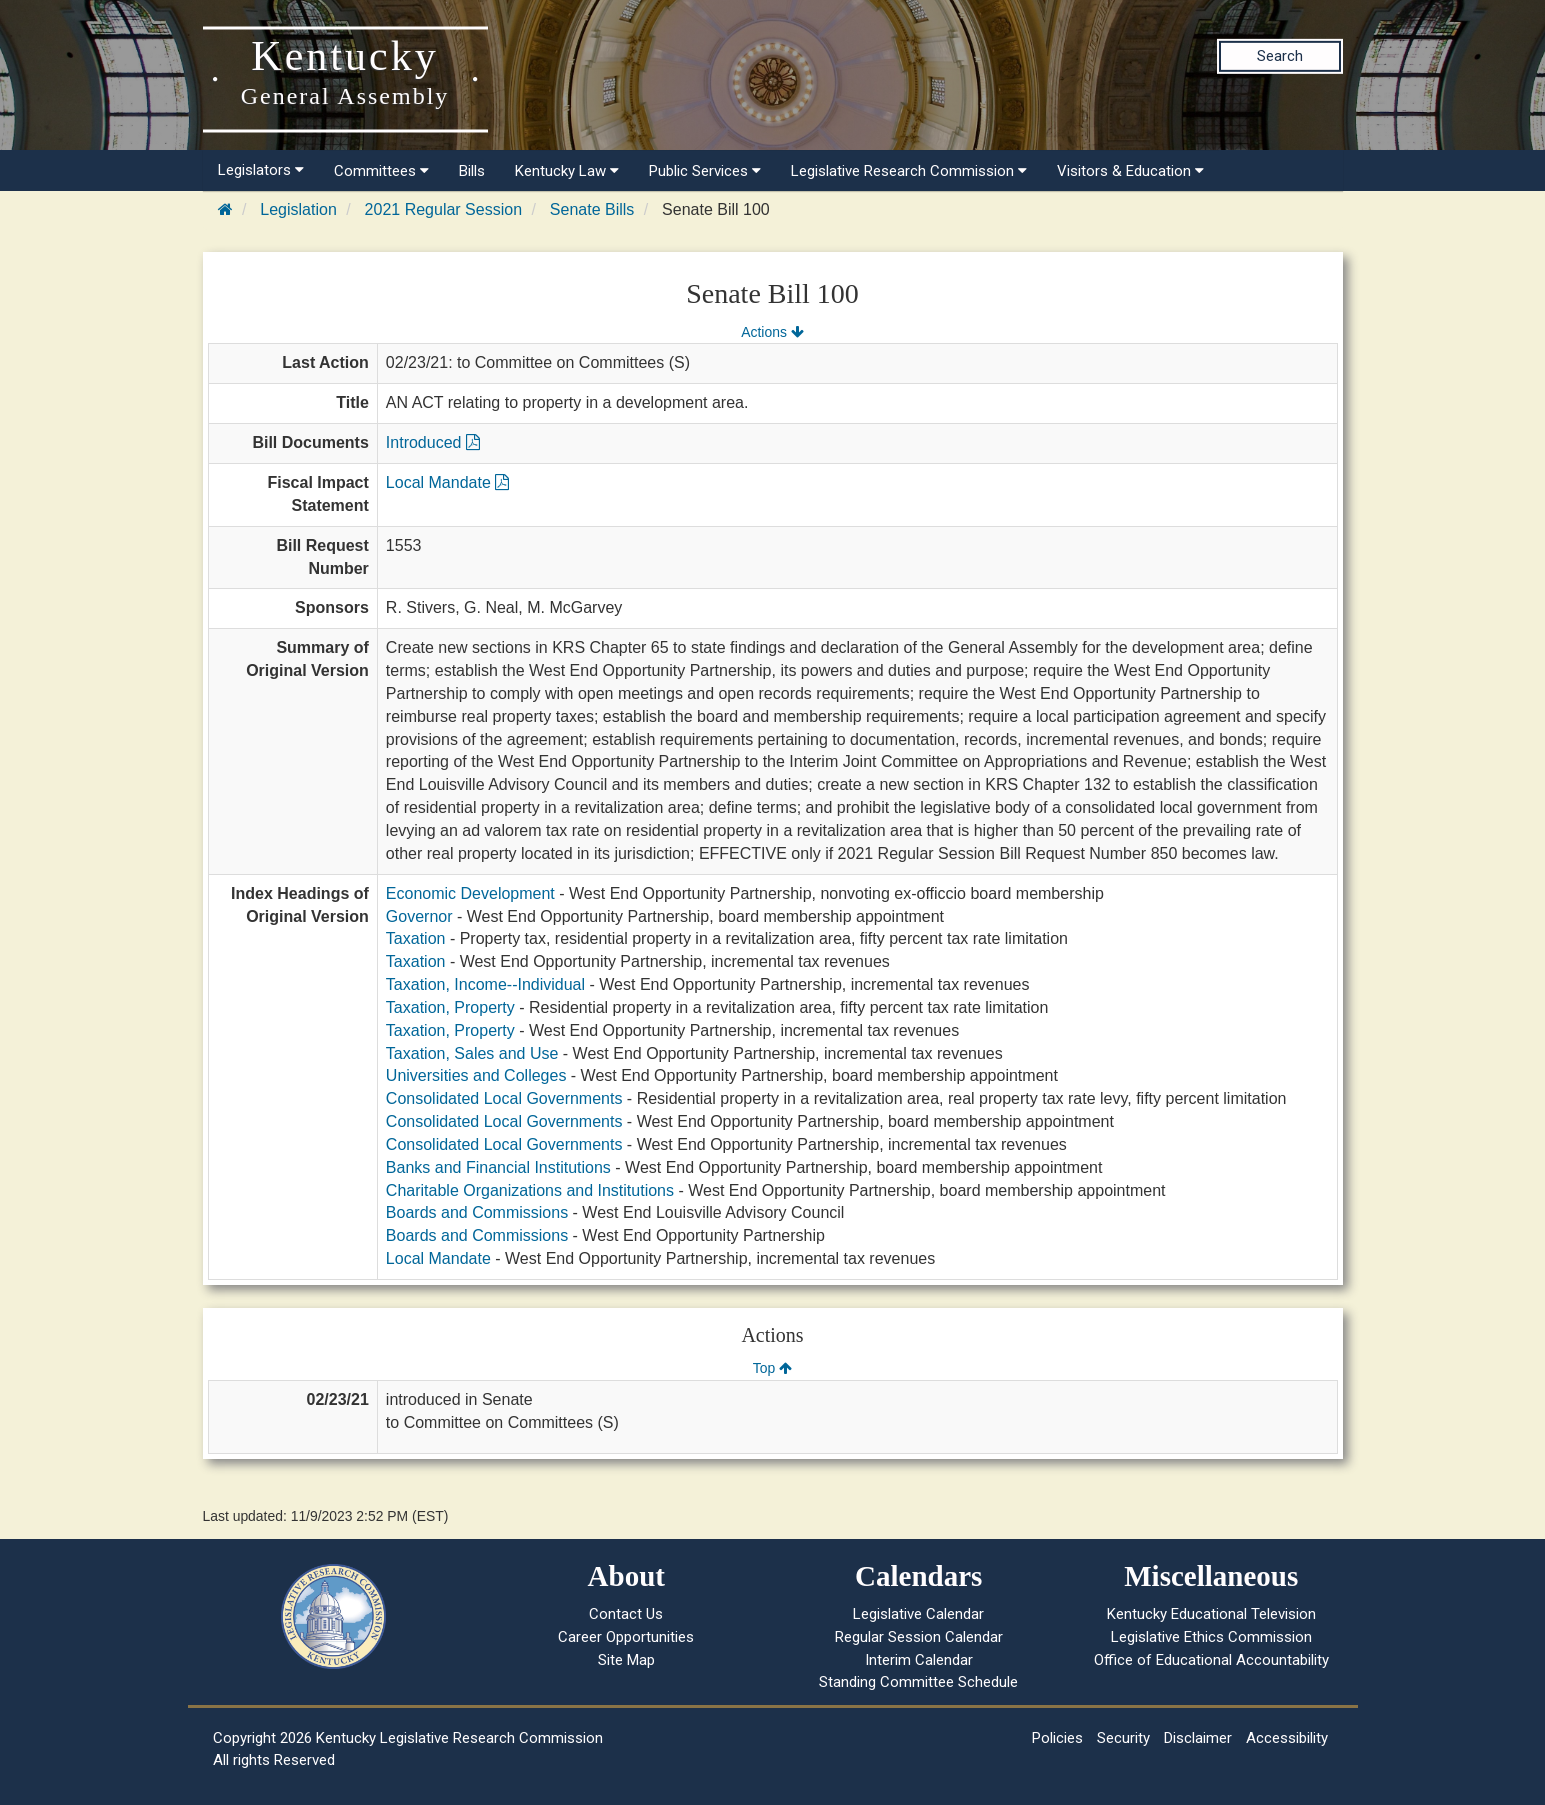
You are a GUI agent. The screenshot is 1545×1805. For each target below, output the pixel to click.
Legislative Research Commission (909, 171)
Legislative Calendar (918, 1614)
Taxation (416, 938)
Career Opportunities (626, 1637)
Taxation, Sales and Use (472, 1053)
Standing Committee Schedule (918, 1682)
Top (772, 1368)
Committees (381, 171)
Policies (1057, 1738)
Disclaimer (1198, 1738)
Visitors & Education (1130, 171)
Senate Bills (592, 209)
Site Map (626, 1660)
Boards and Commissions (477, 1212)
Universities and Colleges (476, 1075)
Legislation (298, 209)
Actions (772, 332)
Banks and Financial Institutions (498, 1167)
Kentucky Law (567, 171)
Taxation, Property (450, 1007)
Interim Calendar (919, 1660)
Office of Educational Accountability (1211, 1660)
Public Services (705, 171)
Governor (419, 916)
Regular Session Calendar (919, 1637)
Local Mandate (447, 482)
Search (1280, 56)
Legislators (261, 170)
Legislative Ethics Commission (1211, 1637)
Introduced (433, 442)
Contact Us (626, 1614)
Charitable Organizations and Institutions (530, 1190)
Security (1123, 1738)
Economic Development (470, 893)
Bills (472, 171)
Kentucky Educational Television (1211, 1614)
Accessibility (1287, 1738)
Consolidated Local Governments (504, 1098)
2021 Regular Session (443, 209)
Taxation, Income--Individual (485, 984)
